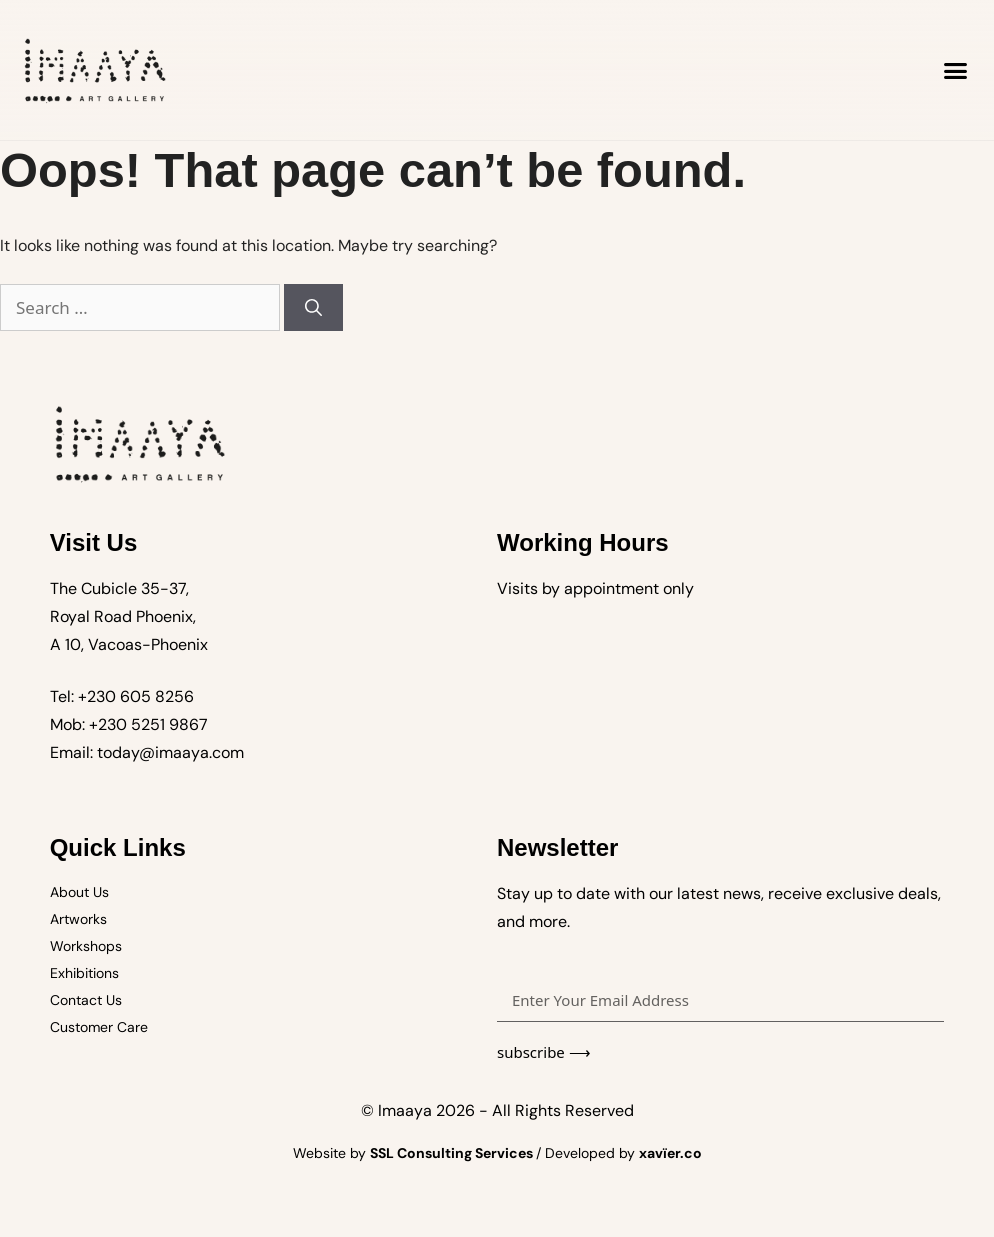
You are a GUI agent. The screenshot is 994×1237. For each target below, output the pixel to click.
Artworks (78, 919)
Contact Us (86, 1000)
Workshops (86, 946)
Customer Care (99, 1027)
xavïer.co (670, 1153)
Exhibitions (84, 973)
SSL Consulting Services (453, 1153)
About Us (79, 892)
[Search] (313, 308)
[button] (956, 70)
